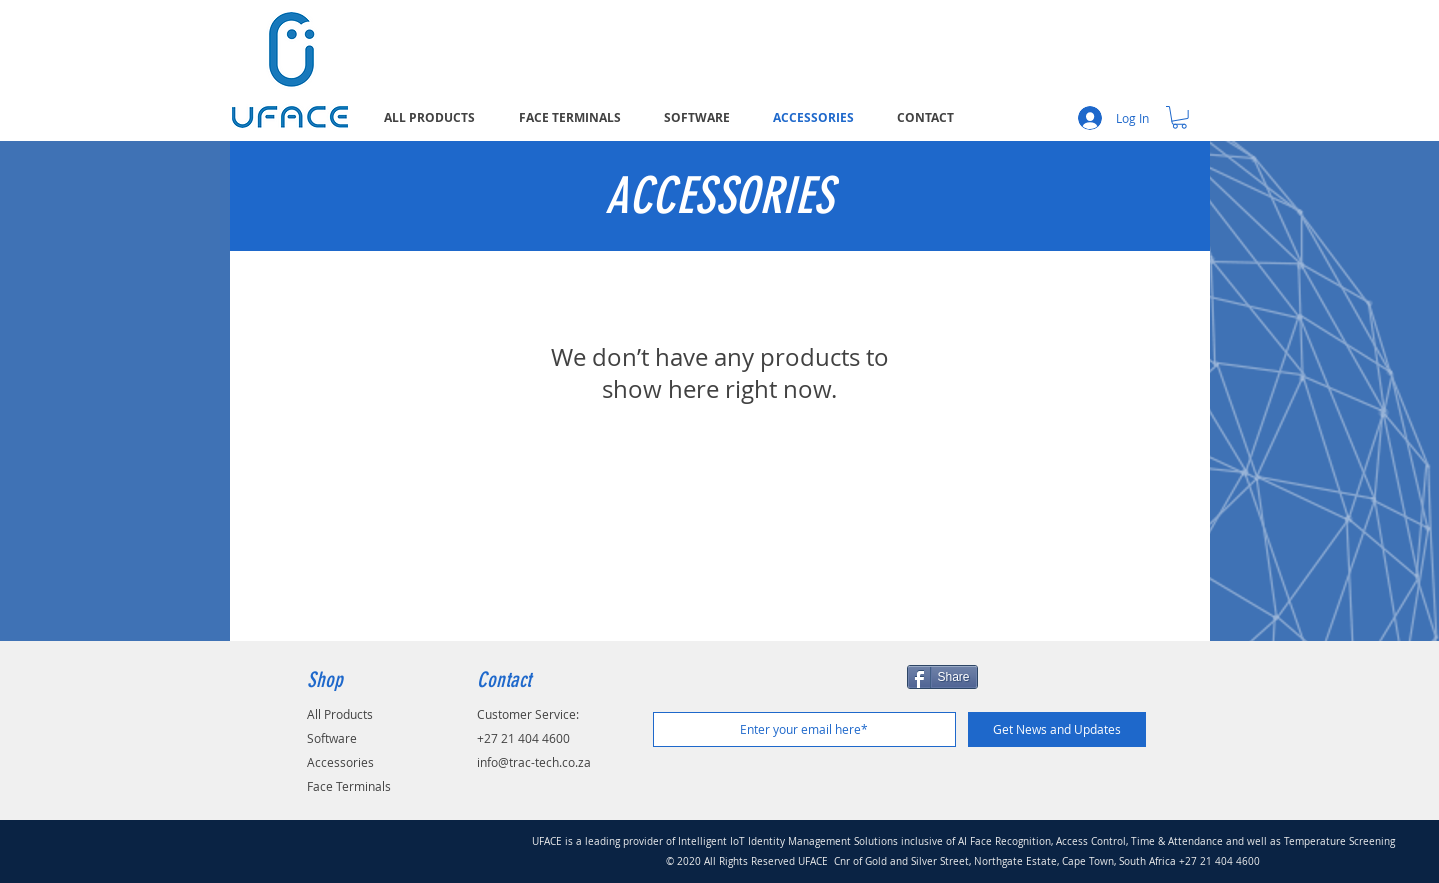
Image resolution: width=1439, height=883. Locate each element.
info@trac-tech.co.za (534, 762)
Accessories (340, 762)
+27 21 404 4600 (523, 738)
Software (332, 738)
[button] (1179, 117)
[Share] (942, 677)
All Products (340, 714)
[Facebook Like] (778, 687)
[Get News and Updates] (1057, 729)
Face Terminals (349, 786)
